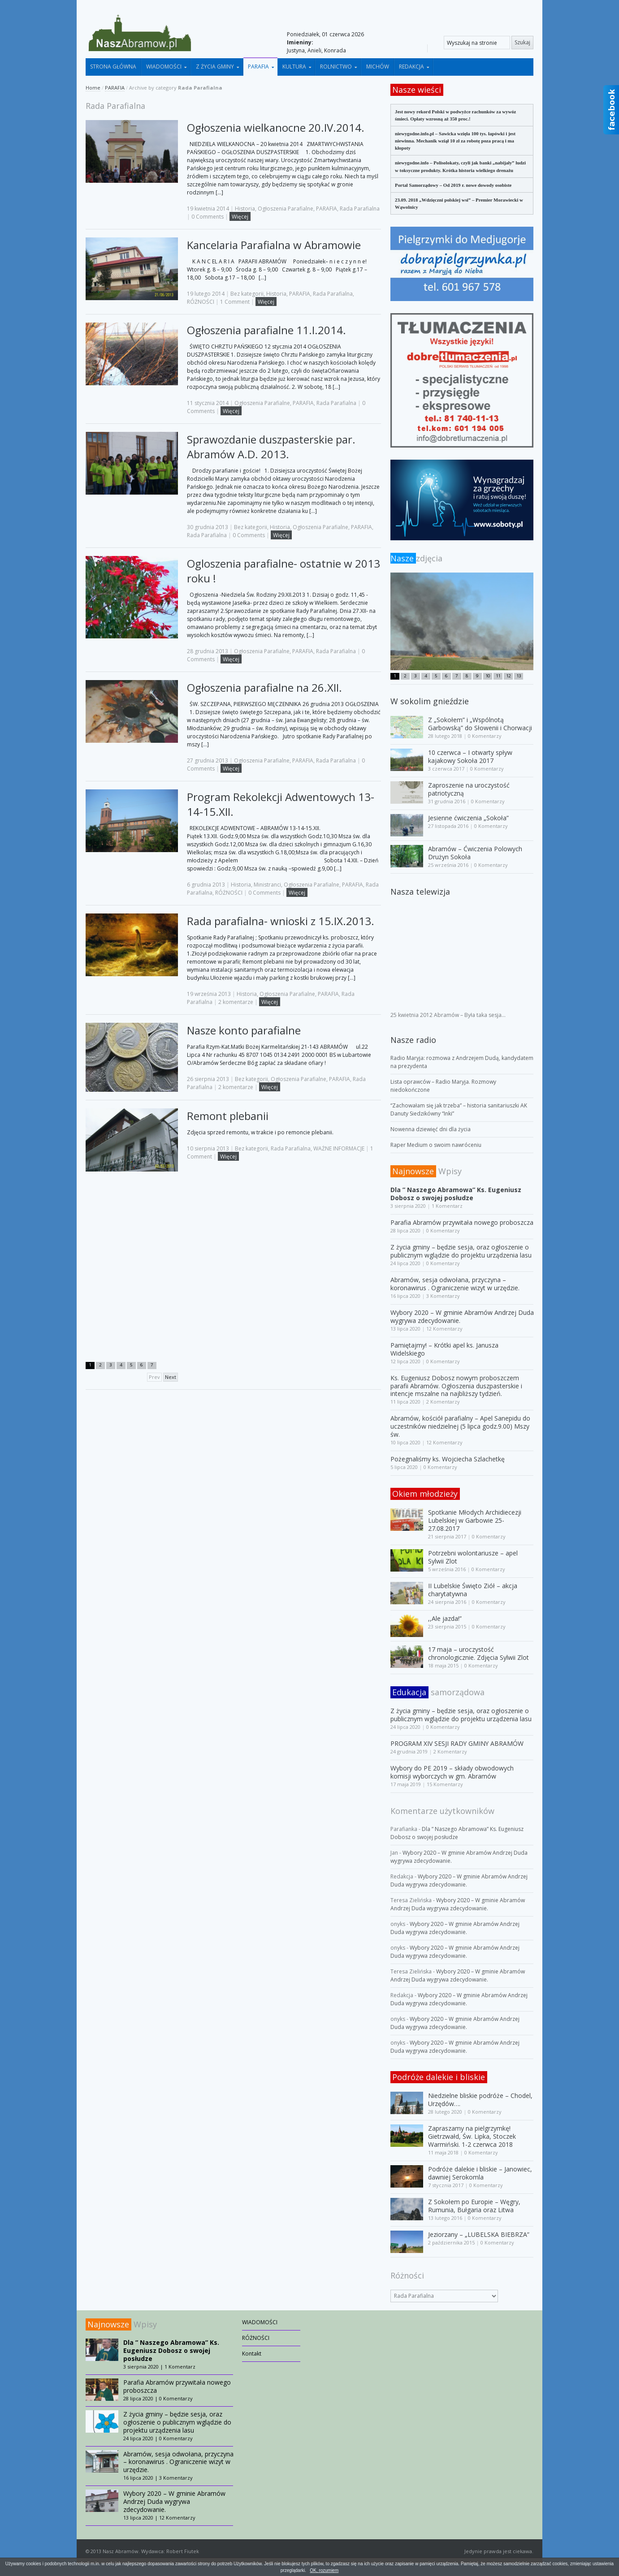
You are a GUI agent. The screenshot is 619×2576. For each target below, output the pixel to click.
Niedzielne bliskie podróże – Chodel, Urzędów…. (480, 2099)
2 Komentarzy (443, 1401)
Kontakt (251, 2353)
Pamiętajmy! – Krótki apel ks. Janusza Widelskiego (444, 1349)
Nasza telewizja (420, 891)
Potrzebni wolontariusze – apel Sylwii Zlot (473, 1557)
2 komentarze (235, 1002)
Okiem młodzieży (425, 1493)
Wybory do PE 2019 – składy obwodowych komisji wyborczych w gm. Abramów (452, 1772)
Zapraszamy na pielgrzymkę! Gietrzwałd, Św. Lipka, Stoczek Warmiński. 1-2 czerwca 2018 (472, 2136)
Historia (245, 208)
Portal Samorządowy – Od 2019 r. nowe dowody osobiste (453, 185)
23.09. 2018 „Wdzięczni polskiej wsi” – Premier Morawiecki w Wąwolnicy (459, 203)
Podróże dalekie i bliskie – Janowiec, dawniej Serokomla (480, 2173)
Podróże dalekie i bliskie (438, 2077)
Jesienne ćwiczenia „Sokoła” (468, 818)
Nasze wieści (416, 89)
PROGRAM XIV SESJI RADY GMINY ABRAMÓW (457, 1743)
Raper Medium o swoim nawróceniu (435, 1145)
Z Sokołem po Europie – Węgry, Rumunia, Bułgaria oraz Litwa (474, 2205)
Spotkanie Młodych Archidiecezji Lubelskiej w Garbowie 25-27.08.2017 (474, 1520)
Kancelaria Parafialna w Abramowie (274, 244)
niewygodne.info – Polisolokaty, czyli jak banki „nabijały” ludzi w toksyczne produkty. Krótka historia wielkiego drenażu (460, 166)
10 (487, 676)
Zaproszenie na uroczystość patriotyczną (469, 789)
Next (170, 1377)
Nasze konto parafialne (244, 1030)
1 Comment (235, 302)
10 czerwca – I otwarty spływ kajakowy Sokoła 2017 (470, 756)
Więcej (240, 216)
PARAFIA (258, 66)
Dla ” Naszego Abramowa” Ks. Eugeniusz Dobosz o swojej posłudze (455, 1193)
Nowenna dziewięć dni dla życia (430, 1129)
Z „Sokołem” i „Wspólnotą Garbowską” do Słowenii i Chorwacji (480, 723)
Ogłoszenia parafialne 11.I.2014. (266, 330)
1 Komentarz (447, 1205)
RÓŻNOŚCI (200, 302)
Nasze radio (413, 1039)
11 (498, 676)
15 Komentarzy (445, 1784)
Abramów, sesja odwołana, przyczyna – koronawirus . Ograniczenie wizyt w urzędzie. (454, 1283)
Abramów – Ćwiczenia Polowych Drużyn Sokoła (475, 852)
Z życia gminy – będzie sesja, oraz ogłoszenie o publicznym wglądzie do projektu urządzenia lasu (461, 1251)
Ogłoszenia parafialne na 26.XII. (264, 687)
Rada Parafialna (360, 208)
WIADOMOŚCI (164, 66)
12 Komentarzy (444, 1328)
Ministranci (267, 884)
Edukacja (409, 1692)
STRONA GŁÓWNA (113, 66)
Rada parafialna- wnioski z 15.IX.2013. (280, 920)
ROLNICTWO (336, 66)
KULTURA (294, 66)
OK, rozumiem (324, 2570)
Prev (154, 1377)
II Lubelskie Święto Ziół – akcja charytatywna (472, 1589)
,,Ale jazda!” (445, 1618)
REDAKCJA (411, 66)
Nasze (403, 558)
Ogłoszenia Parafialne (285, 208)
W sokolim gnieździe (429, 701)
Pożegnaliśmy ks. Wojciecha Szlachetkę (447, 1459)
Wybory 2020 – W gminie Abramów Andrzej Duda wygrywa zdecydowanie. (462, 1316)
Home (93, 87)
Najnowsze (413, 1171)
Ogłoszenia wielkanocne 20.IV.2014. (275, 127)
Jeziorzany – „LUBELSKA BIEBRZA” (478, 2234)
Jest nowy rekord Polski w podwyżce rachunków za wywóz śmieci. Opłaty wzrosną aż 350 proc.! (455, 115)
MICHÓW (377, 66)
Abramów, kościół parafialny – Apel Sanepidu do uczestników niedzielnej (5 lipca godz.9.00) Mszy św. (460, 1426)
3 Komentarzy (443, 1295)
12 (508, 676)
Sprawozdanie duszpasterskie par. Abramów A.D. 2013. (271, 446)
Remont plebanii (227, 1115)
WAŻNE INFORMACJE (338, 1148)
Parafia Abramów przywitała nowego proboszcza (461, 1222)
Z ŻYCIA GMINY (215, 66)
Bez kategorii (247, 293)
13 (518, 676)
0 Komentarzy (485, 735)
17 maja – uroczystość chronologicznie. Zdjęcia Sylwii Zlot (478, 1653)
